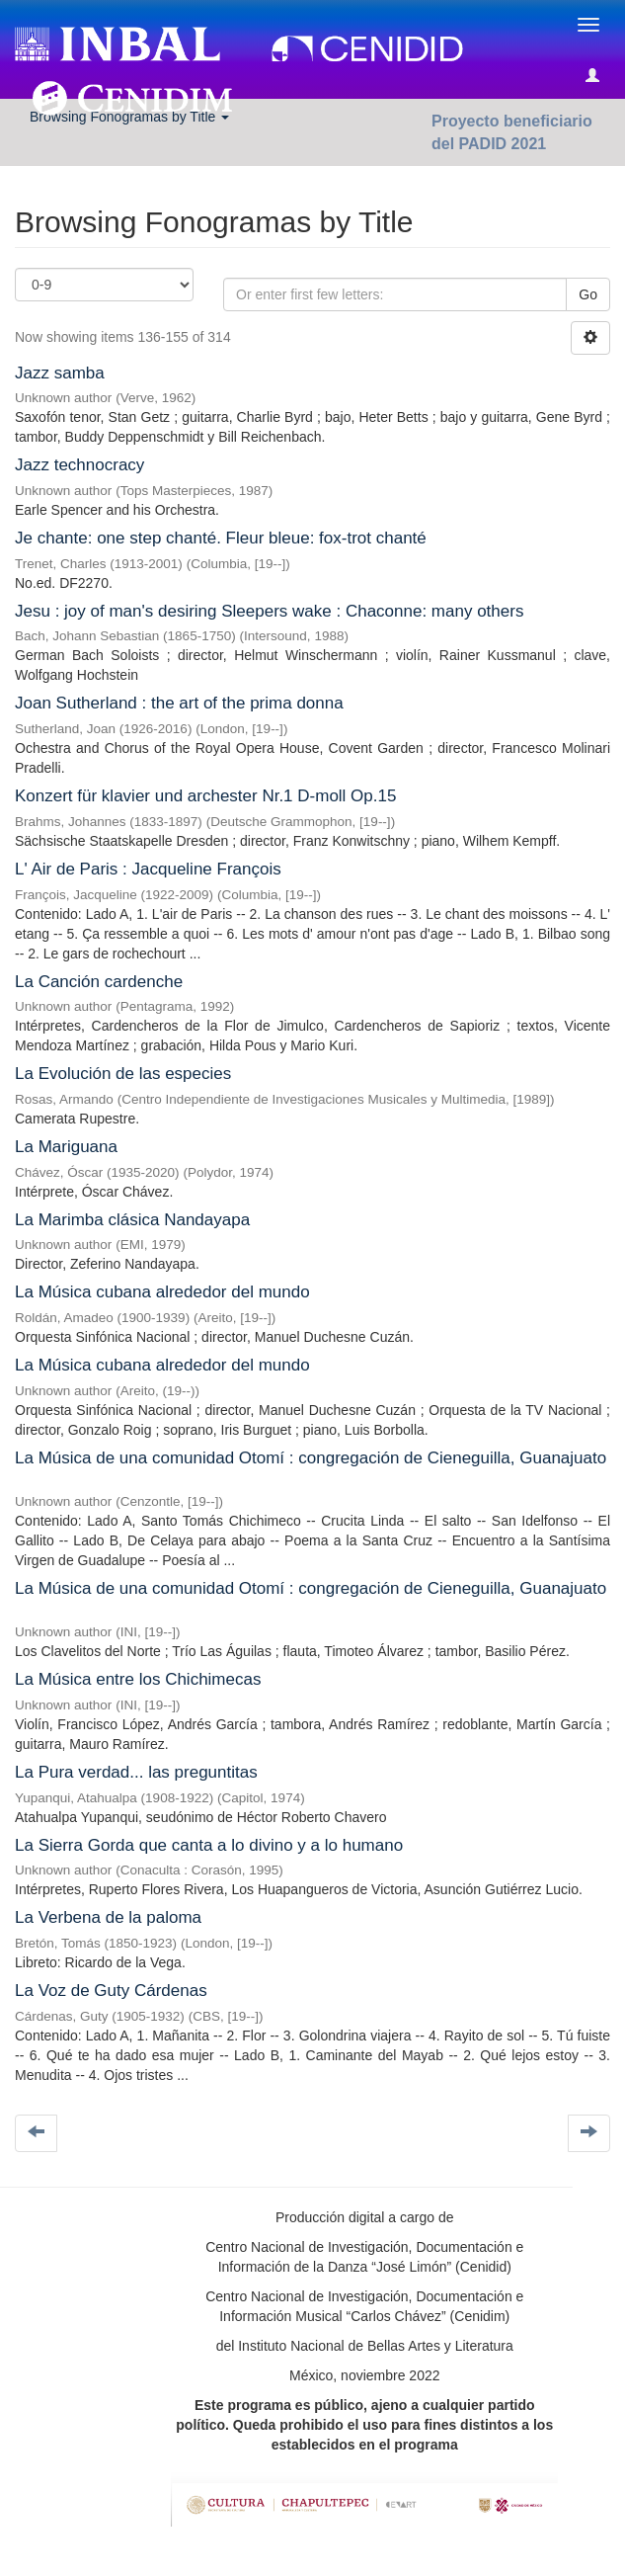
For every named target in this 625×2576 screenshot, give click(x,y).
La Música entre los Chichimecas (138, 1679)
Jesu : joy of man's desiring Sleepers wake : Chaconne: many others (269, 611)
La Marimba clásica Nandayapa (132, 1219)
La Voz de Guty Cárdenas (111, 1990)
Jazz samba (60, 373)
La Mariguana (66, 1146)
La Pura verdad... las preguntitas (136, 1772)
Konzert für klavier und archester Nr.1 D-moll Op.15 (205, 796)
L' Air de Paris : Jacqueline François (148, 869)
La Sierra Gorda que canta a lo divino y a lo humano (209, 1845)
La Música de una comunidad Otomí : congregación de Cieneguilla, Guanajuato (310, 1458)
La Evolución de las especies (123, 1073)
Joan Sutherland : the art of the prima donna (179, 703)
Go (588, 294)
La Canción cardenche (99, 981)
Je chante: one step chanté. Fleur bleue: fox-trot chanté (221, 538)
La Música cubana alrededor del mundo (162, 1292)
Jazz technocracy (79, 465)
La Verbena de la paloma (108, 1917)
